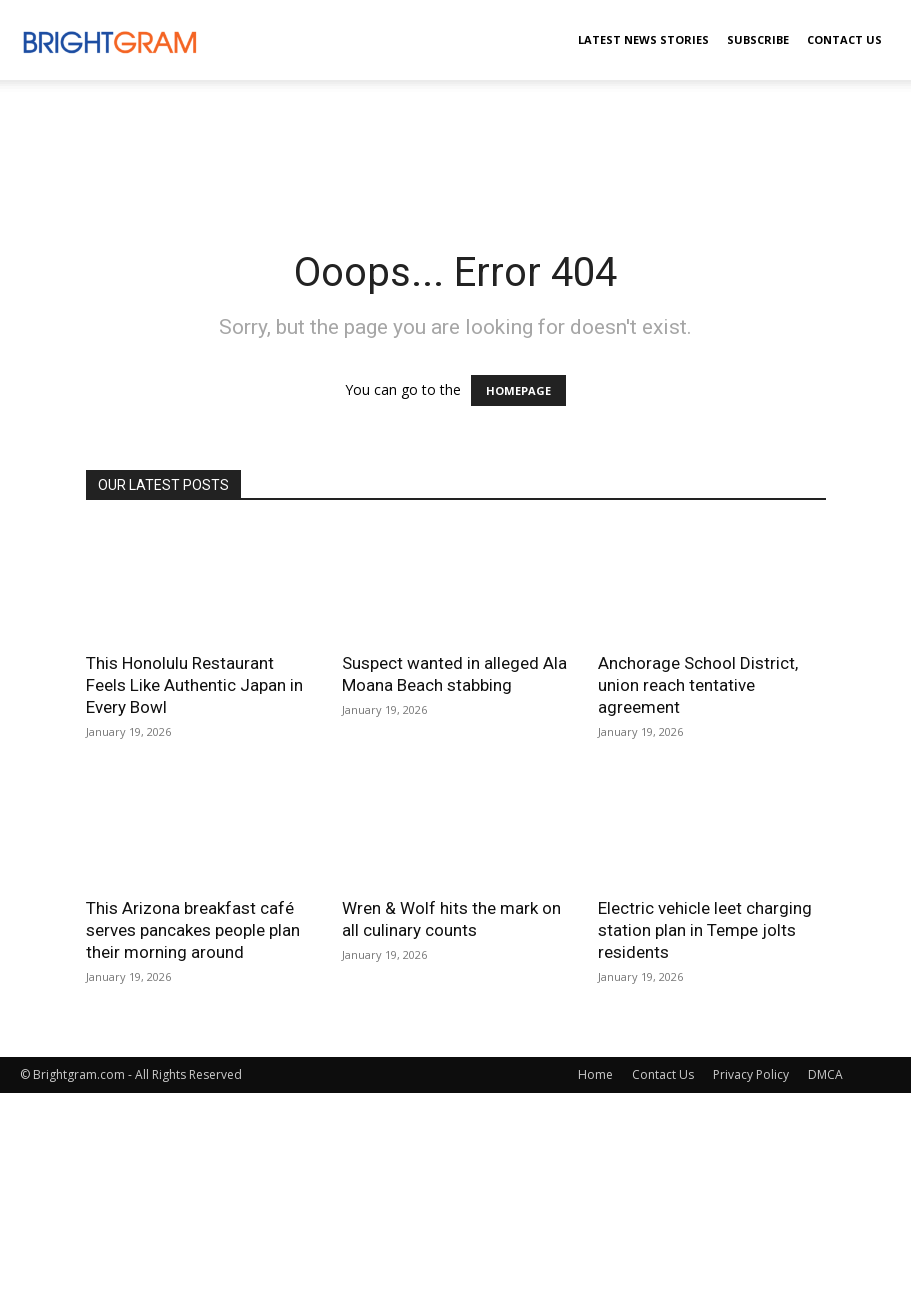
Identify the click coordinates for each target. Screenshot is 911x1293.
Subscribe (758, 39)
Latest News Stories (643, 39)
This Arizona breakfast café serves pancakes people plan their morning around (193, 930)
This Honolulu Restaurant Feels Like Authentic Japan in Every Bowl (194, 685)
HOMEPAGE (518, 390)
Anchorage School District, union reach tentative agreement (698, 685)
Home (595, 1074)
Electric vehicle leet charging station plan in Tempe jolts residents (705, 930)
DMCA (825, 1074)
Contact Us (844, 39)
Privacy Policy (751, 1074)
